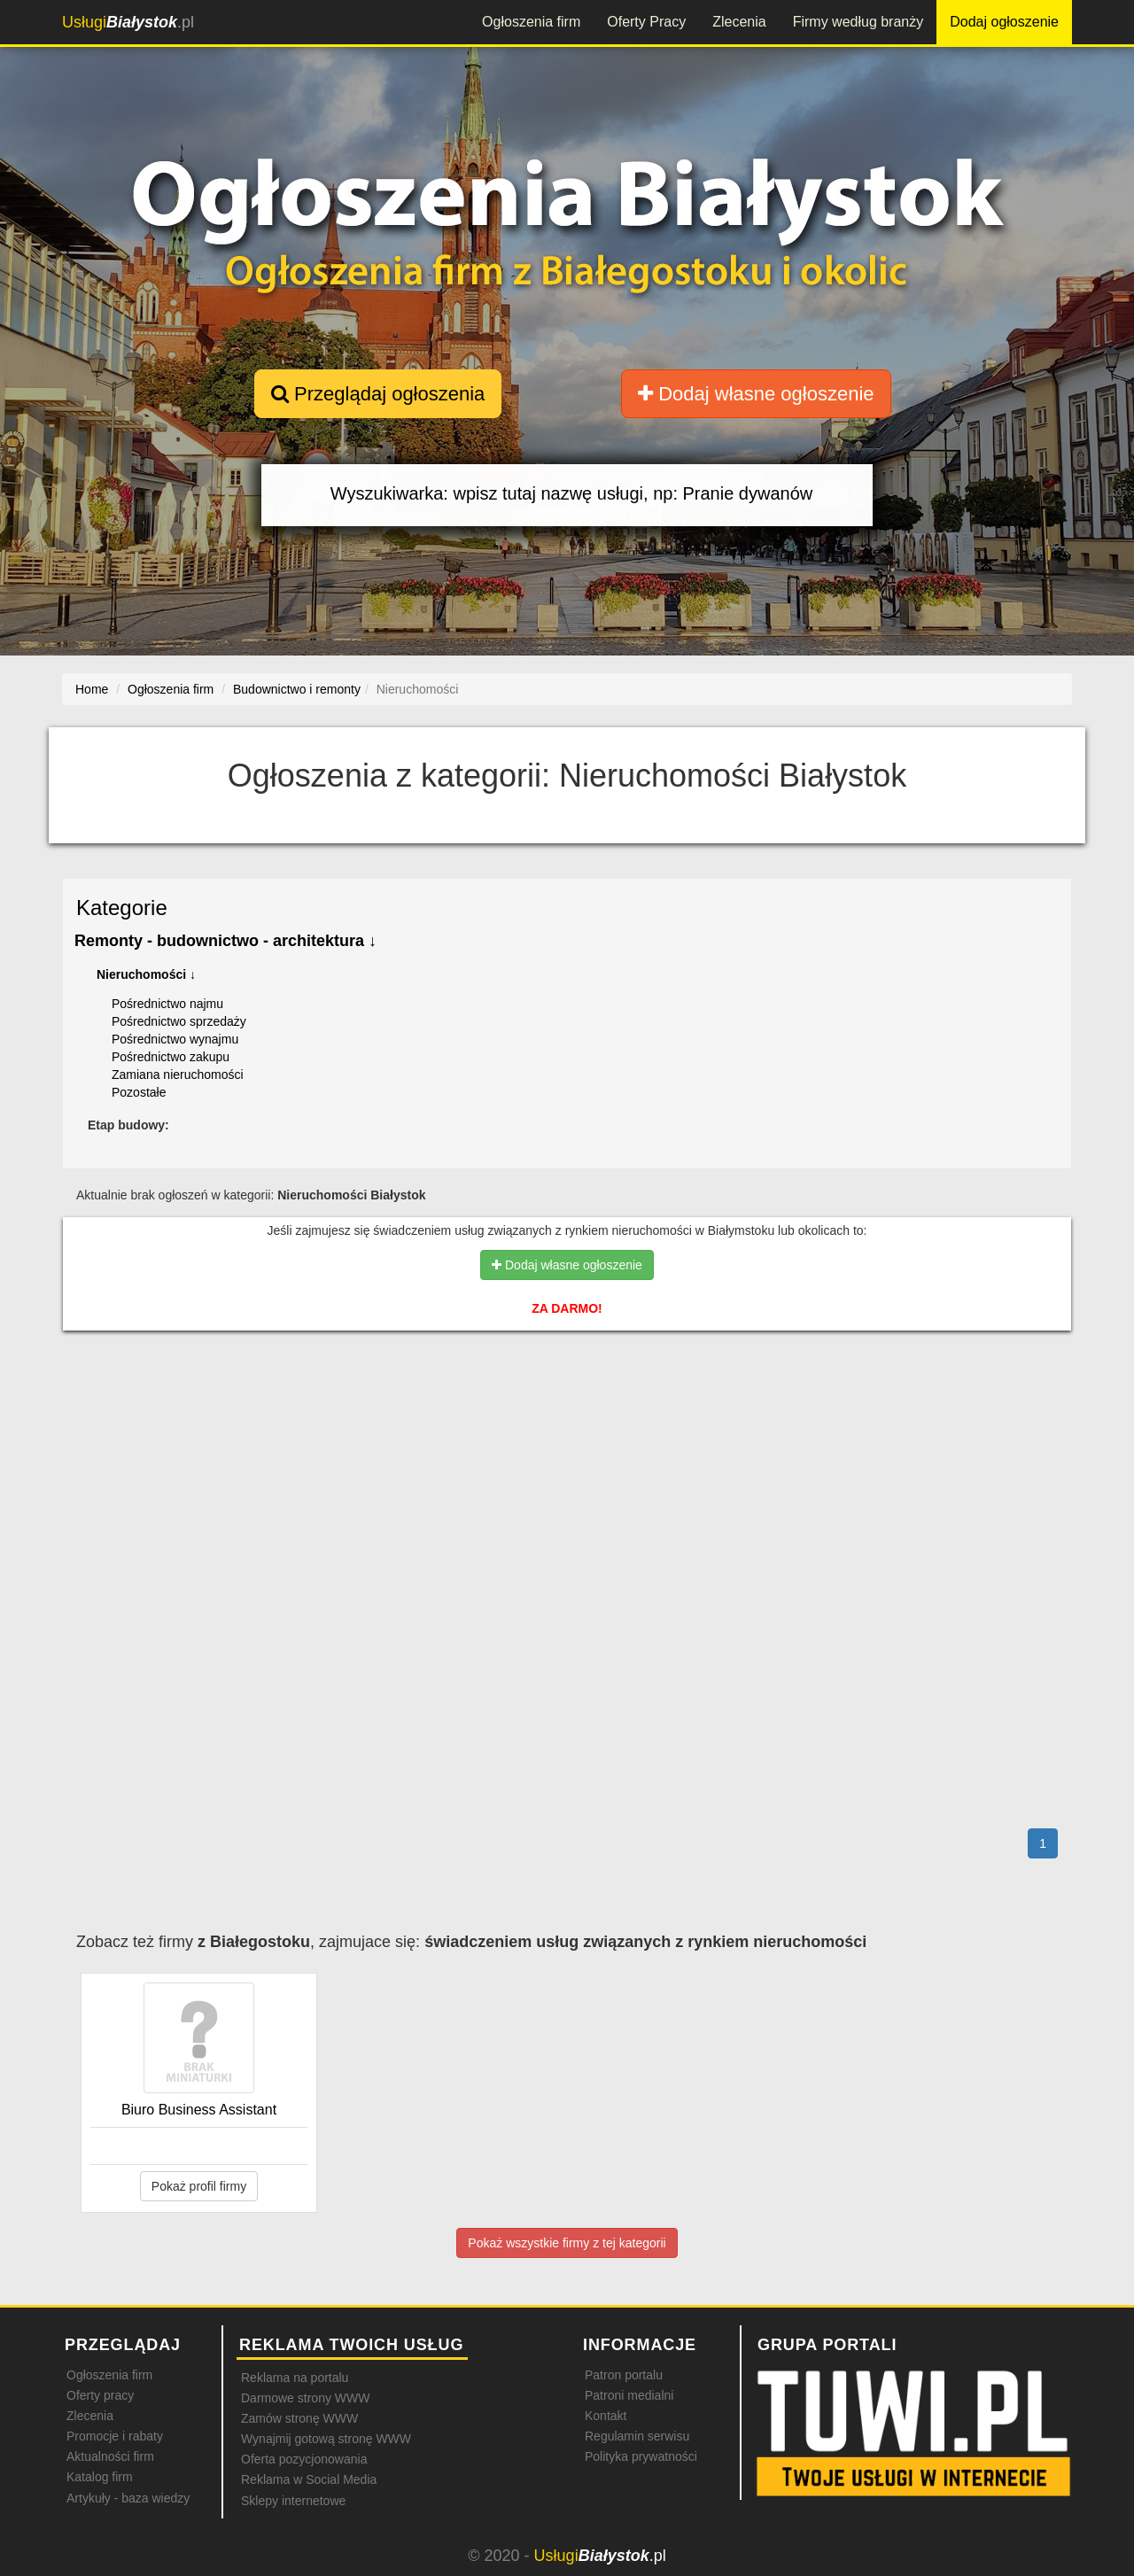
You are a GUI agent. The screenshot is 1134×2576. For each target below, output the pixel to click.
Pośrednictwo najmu (167, 1004)
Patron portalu (624, 2375)
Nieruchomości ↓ (146, 974)
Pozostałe (139, 1092)
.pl (128, 22)
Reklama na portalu (294, 2377)
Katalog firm (99, 2477)
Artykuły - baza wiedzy (128, 2498)
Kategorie (121, 907)
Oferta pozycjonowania (304, 2459)
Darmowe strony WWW (305, 2398)
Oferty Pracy (646, 21)
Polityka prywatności (641, 2456)
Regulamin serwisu (637, 2436)
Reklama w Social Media (309, 2479)
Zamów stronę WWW (299, 2418)
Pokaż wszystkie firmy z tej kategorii (566, 2243)
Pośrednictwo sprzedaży (179, 1021)
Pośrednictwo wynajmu (175, 1039)
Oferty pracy (100, 2395)
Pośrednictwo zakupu (170, 1057)
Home (91, 689)
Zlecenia (738, 21)
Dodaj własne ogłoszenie (756, 394)
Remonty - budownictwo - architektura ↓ (225, 941)
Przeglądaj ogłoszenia (378, 394)
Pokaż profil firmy (198, 2186)
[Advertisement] (567, 1421)
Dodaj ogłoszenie (1004, 21)
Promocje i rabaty (114, 2436)
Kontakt (605, 2416)
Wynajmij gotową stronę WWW (326, 2439)
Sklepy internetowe (293, 2501)
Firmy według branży (858, 21)
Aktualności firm (110, 2456)
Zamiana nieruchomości (178, 1074)
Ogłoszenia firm (531, 21)
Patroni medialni (629, 2395)
